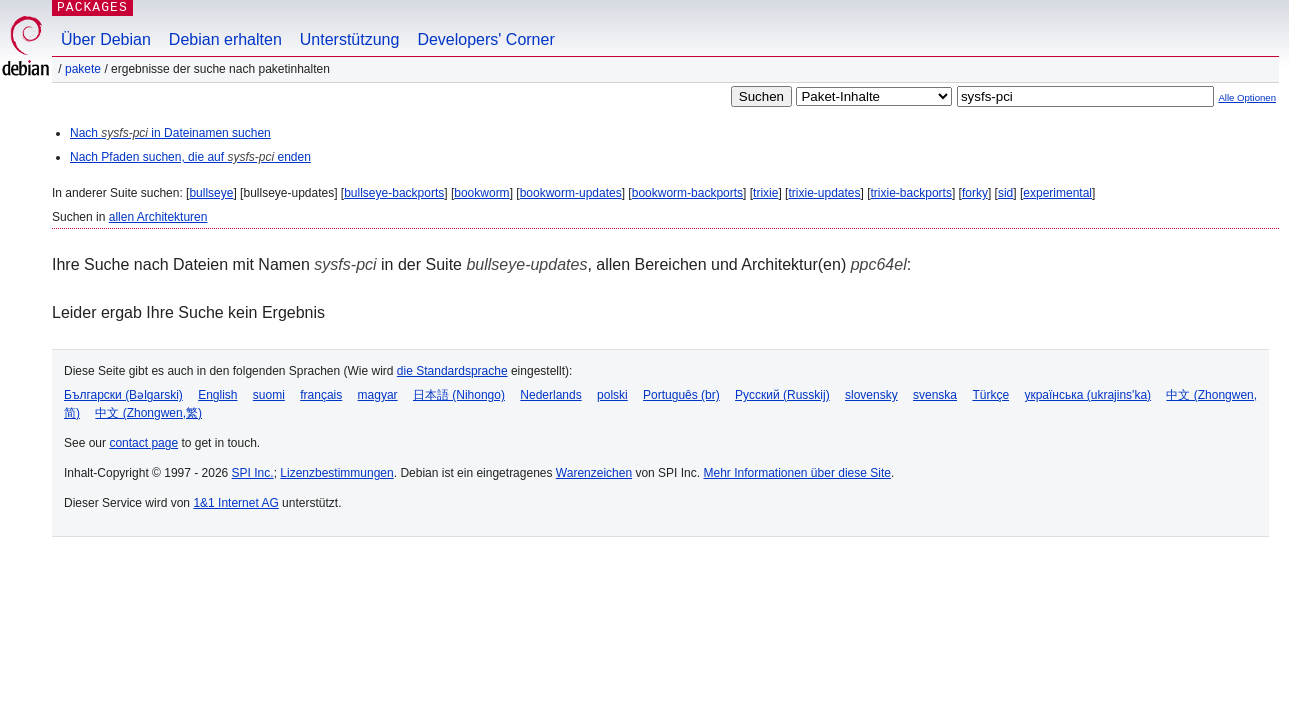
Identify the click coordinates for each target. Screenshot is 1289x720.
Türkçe (990, 395)
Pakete (83, 69)
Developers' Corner (485, 39)
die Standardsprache (452, 371)
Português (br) (681, 395)
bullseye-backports (394, 193)
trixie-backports (911, 193)
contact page (143, 443)
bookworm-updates (571, 193)
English (217, 395)
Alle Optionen (1247, 97)
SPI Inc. (253, 473)
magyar (378, 395)
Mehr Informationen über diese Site (796, 473)
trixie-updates (824, 193)
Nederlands (550, 395)
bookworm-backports (687, 193)
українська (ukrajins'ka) (1087, 395)
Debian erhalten (225, 39)
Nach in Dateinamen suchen (170, 133)
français (321, 395)
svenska (935, 395)
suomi (269, 395)
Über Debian (106, 39)
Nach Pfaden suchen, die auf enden (190, 157)
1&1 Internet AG (235, 503)
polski (612, 395)
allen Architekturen (158, 217)
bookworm (481, 193)
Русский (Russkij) (782, 395)
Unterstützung (350, 39)
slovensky (871, 395)
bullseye (211, 193)
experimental (1057, 193)
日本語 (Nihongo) (459, 395)
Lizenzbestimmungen (336, 473)
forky (975, 193)
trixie (765, 193)
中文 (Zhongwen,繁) (148, 413)
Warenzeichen (594, 473)
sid (1005, 193)
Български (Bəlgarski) (123, 395)
